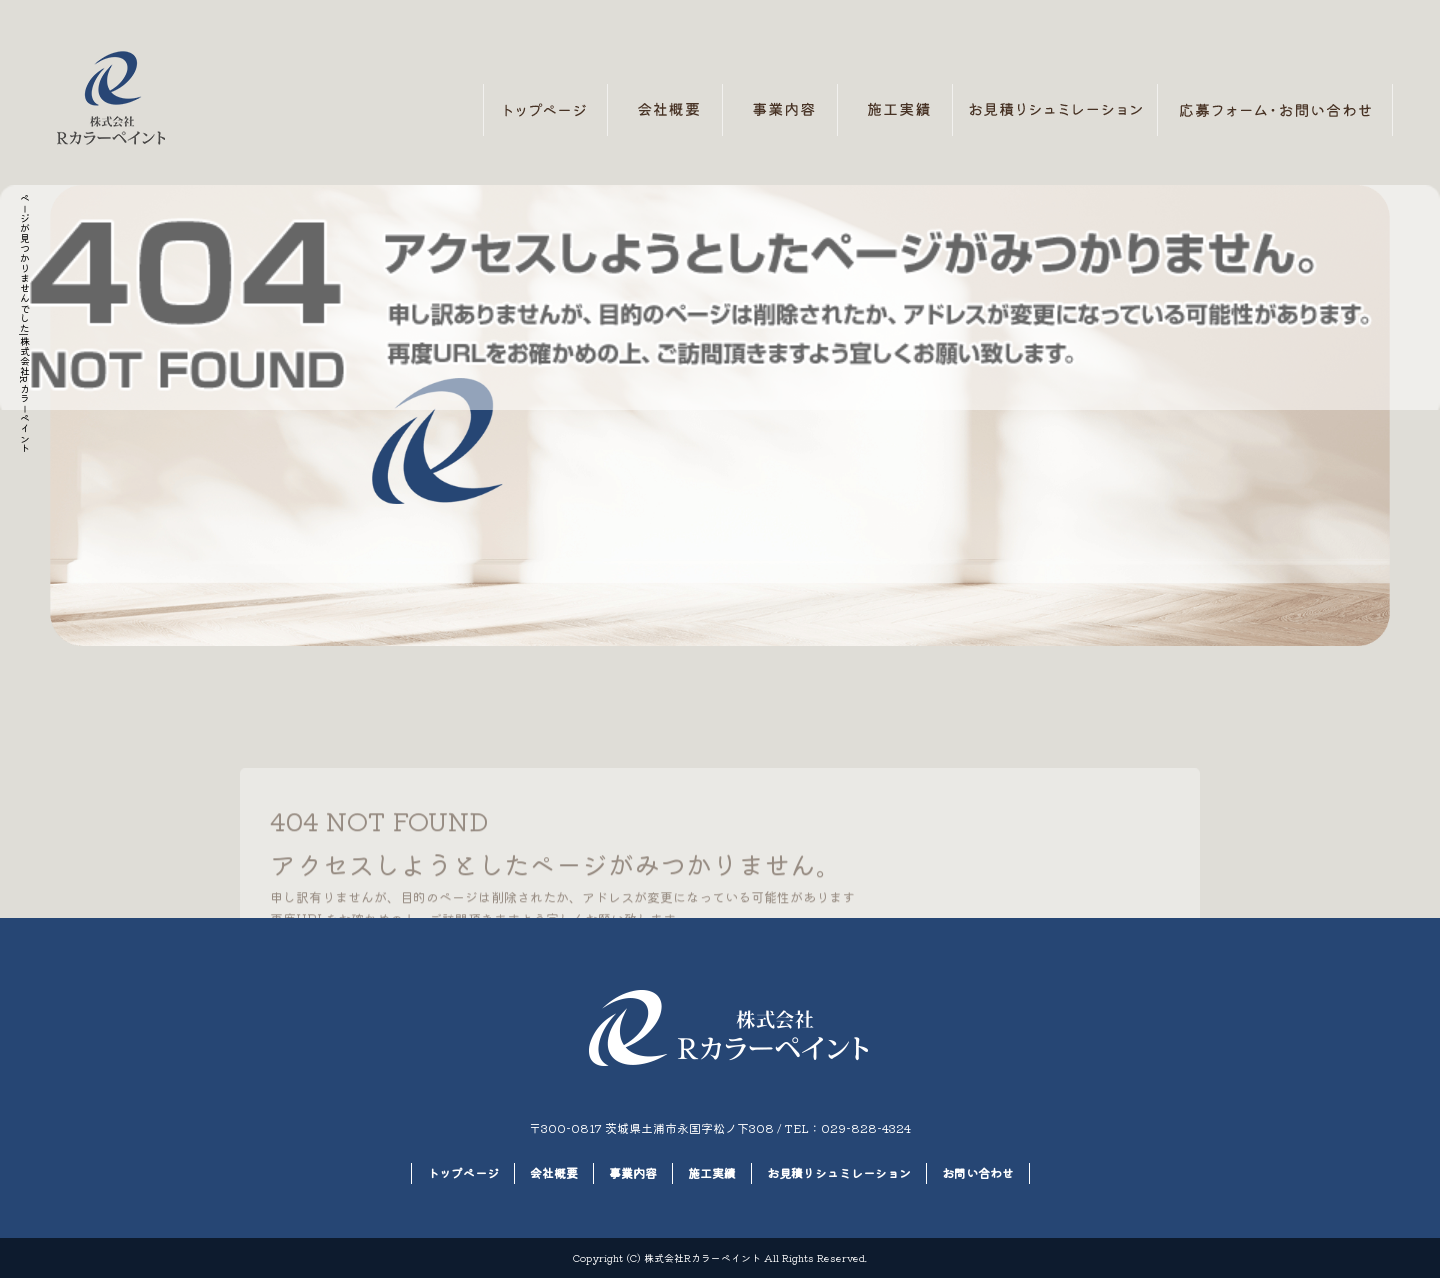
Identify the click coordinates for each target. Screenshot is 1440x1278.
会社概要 (665, 110)
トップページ (545, 110)
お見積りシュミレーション (1055, 110)
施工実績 (895, 110)
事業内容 (780, 110)
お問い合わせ (1275, 110)
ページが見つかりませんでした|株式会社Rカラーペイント (24, 323)
